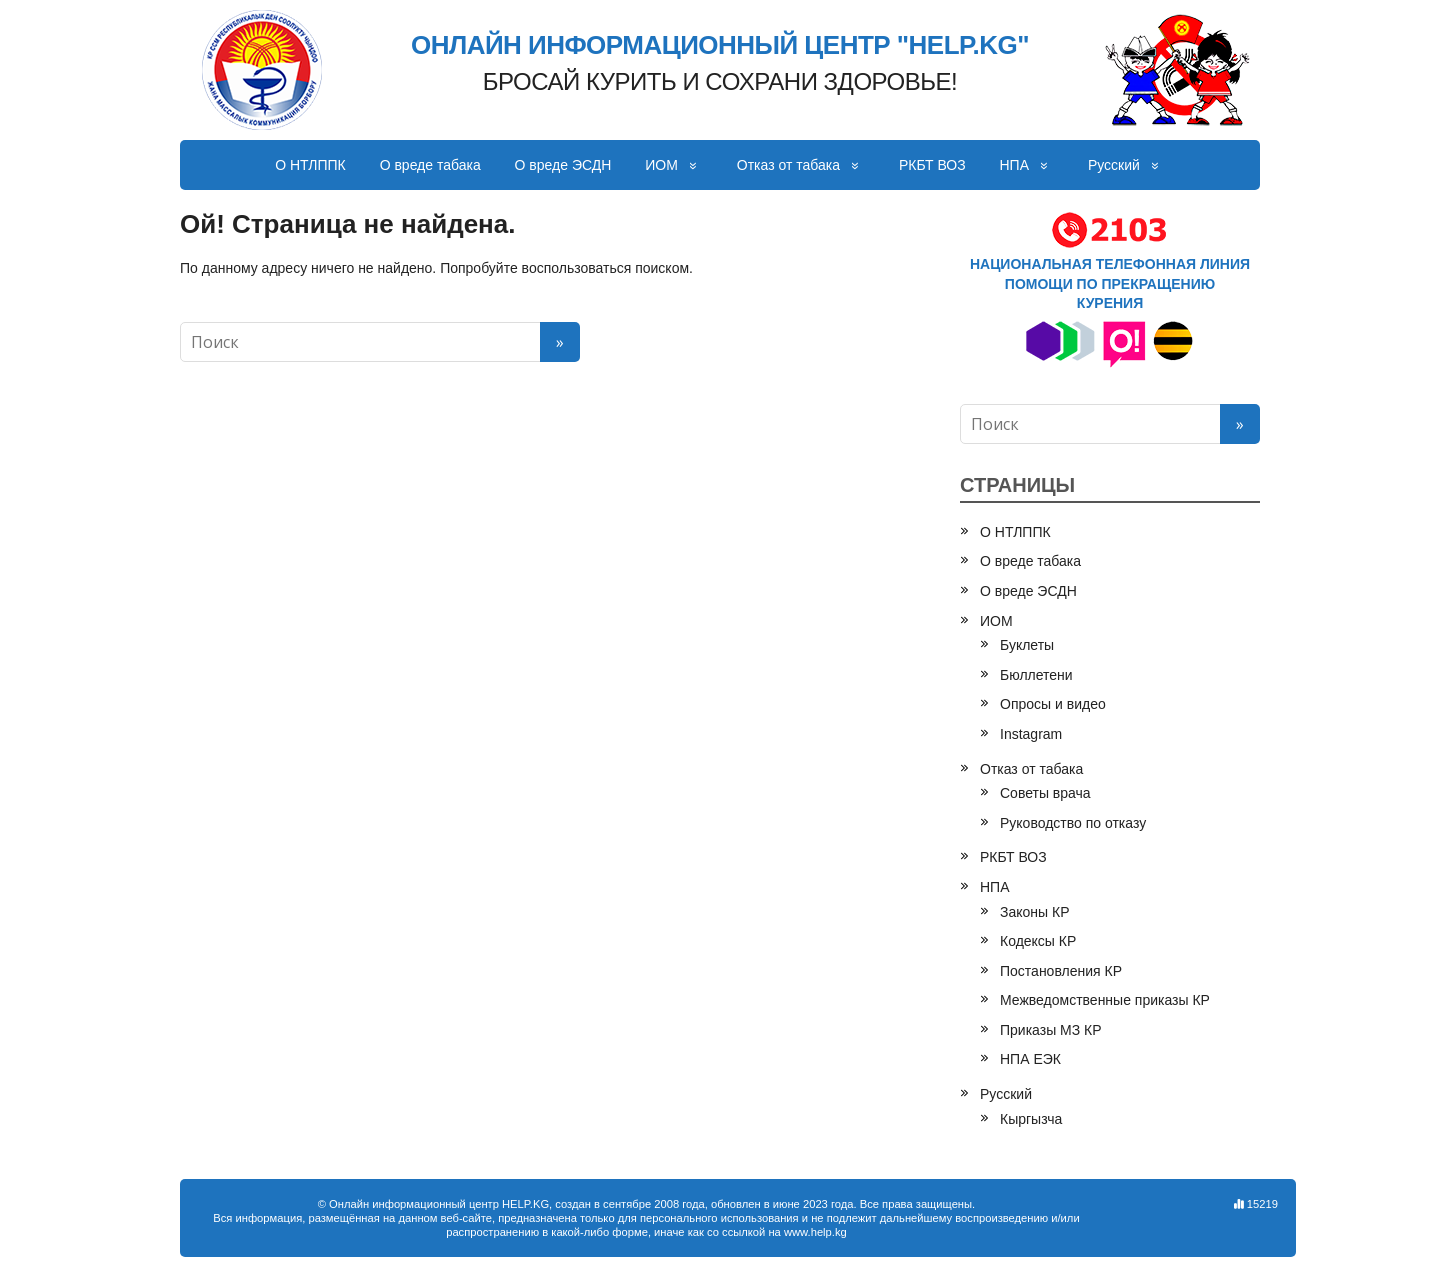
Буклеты (1027, 645)
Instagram (1031, 734)
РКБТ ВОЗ (932, 165)
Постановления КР (1061, 971)
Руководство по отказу (1073, 823)
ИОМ (661, 165)
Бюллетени (1036, 675)
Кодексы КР (1038, 941)
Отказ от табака (788, 165)
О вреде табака (430, 165)
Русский (1114, 165)
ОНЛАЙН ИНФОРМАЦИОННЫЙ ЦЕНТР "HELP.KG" (720, 46)
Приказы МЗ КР (1051, 1030)
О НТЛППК (310, 165)
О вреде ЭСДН (563, 165)
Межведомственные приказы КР (1105, 1000)
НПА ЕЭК (1030, 1059)
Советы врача (1045, 793)
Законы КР (1035, 912)
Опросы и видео (1053, 704)
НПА (1015, 165)
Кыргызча (1031, 1119)
